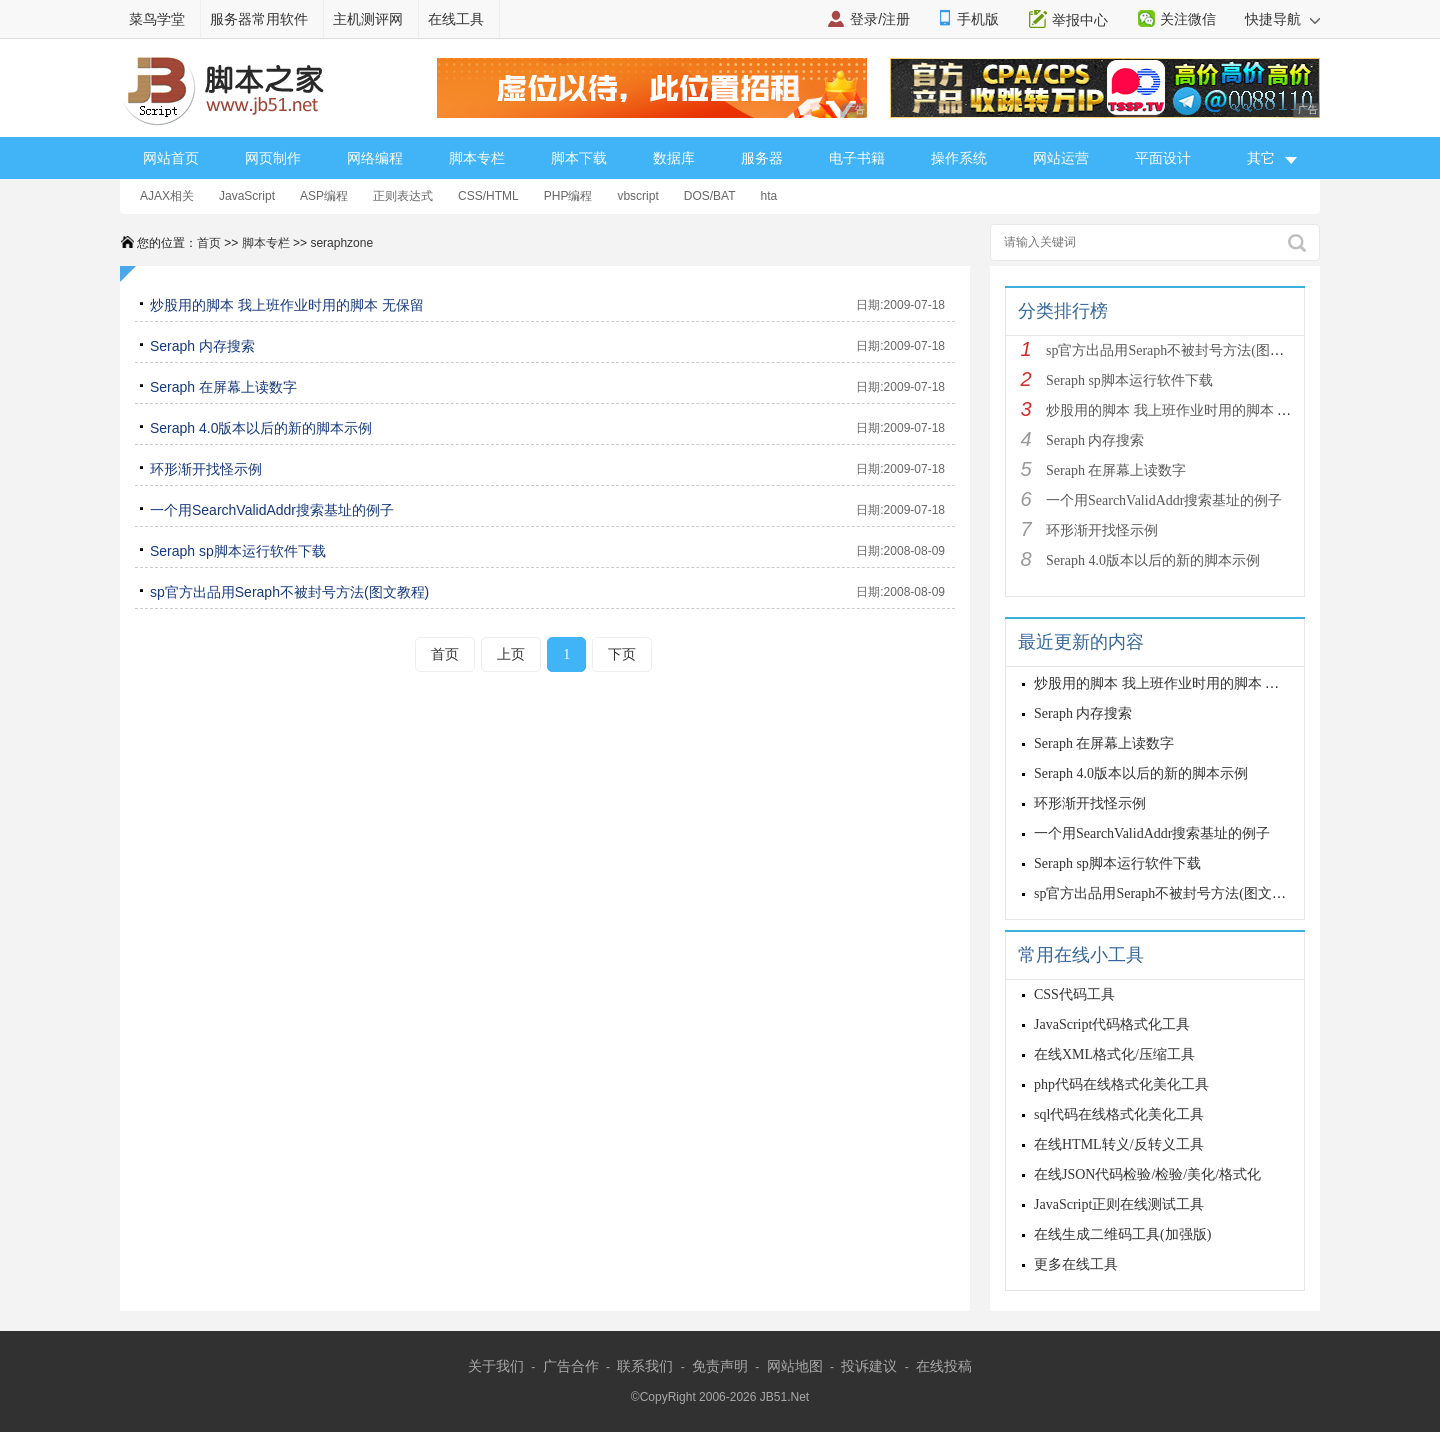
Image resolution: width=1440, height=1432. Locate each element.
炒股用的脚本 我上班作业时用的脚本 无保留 (287, 305)
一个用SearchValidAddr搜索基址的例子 (272, 510)
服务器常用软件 (259, 19)
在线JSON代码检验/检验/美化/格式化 (1147, 1174)
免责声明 (720, 1366)
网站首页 (171, 158)
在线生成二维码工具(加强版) (1122, 1234)
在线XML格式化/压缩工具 (1114, 1054)
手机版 (978, 19)
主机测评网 (368, 19)
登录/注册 (880, 19)
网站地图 (795, 1366)
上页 (511, 654)
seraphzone (341, 243)
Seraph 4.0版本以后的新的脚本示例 (261, 428)
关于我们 (496, 1366)
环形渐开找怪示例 (206, 469)
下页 (622, 654)
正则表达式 (403, 196)
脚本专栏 (477, 158)
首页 (209, 243)
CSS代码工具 (1074, 994)
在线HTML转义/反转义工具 (1119, 1144)
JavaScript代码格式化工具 (1112, 1024)
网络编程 (375, 158)
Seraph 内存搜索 (202, 346)
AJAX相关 (167, 196)
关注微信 (1188, 19)
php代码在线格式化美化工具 (1121, 1084)
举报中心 (1080, 20)
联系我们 (645, 1366)
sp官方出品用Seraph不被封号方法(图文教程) (289, 592)
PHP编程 (568, 196)
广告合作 (571, 1366)
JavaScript (247, 196)
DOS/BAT (710, 196)
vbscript (637, 196)
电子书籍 (857, 158)
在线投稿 (944, 1366)
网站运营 (1061, 158)
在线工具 (456, 19)
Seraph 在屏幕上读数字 (223, 387)
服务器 (762, 158)
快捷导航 (1282, 19)
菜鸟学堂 (157, 19)
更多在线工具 (1076, 1264)
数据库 (674, 158)
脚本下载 (579, 158)
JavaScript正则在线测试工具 (1119, 1204)
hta (769, 196)
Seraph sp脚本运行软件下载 (238, 551)
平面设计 (1163, 158)
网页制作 (273, 158)
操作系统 (959, 158)
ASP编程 (324, 196)
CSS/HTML (488, 196)
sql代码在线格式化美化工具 (1119, 1114)
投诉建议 (869, 1366)
